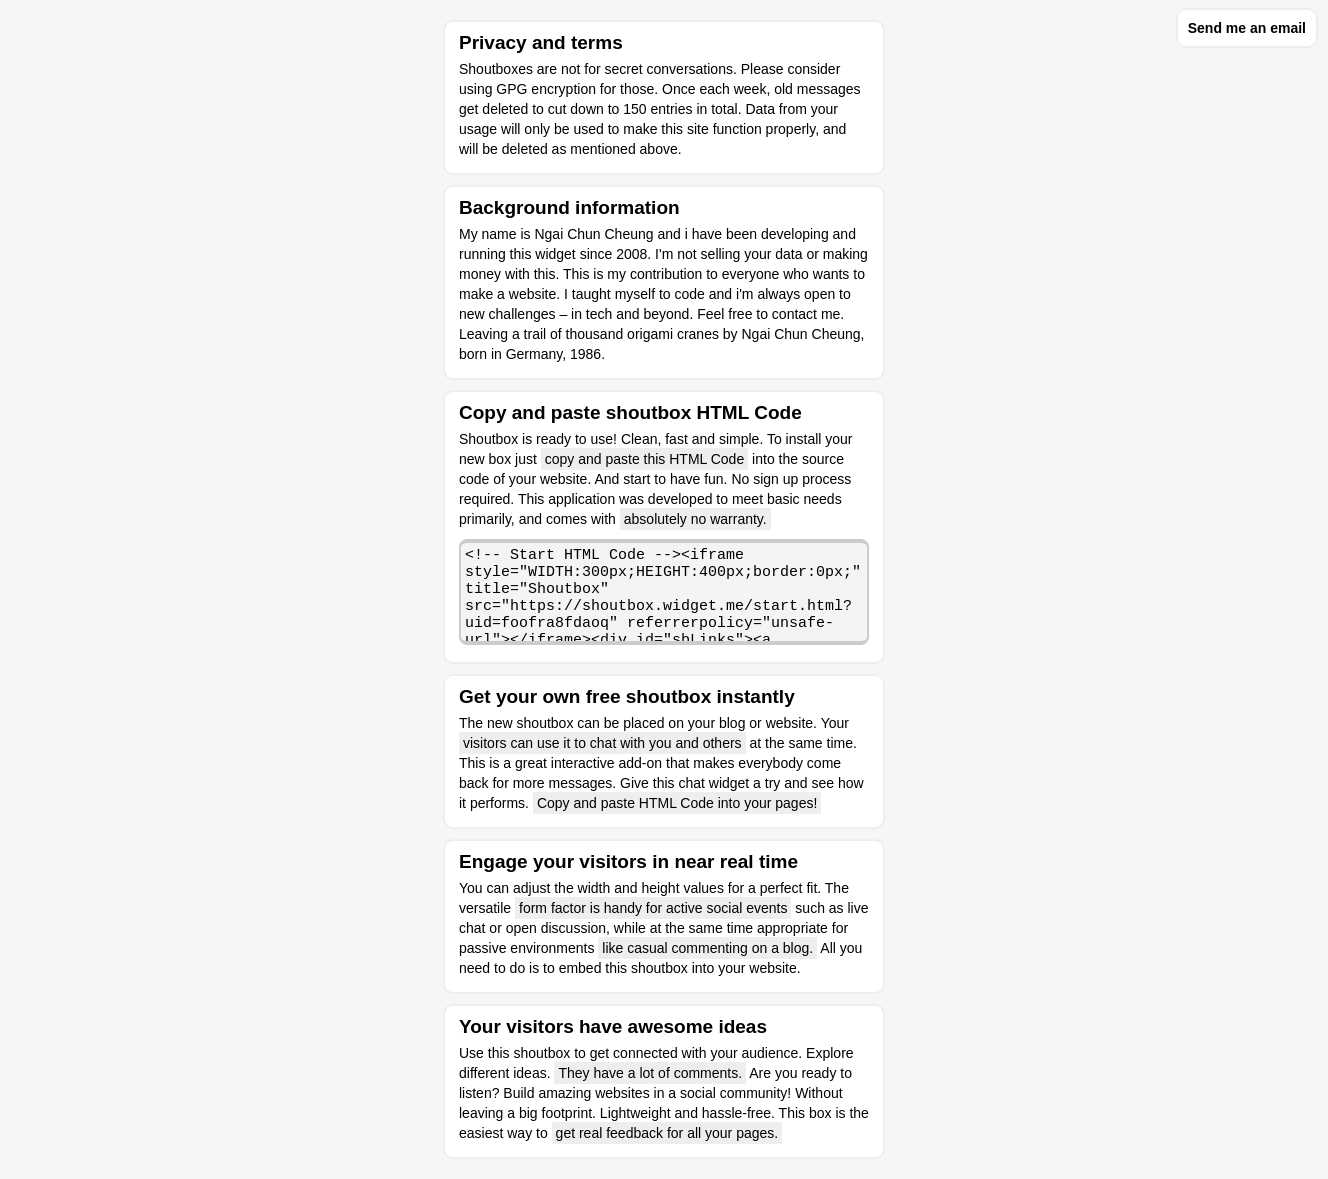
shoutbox (541, 1053)
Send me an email (1247, 28)
